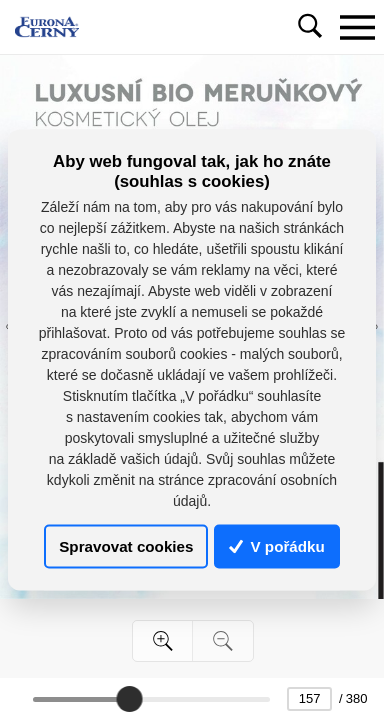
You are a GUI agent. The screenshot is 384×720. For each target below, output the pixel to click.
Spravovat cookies (126, 546)
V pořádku (277, 546)
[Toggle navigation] (357, 27)
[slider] (129, 699)
